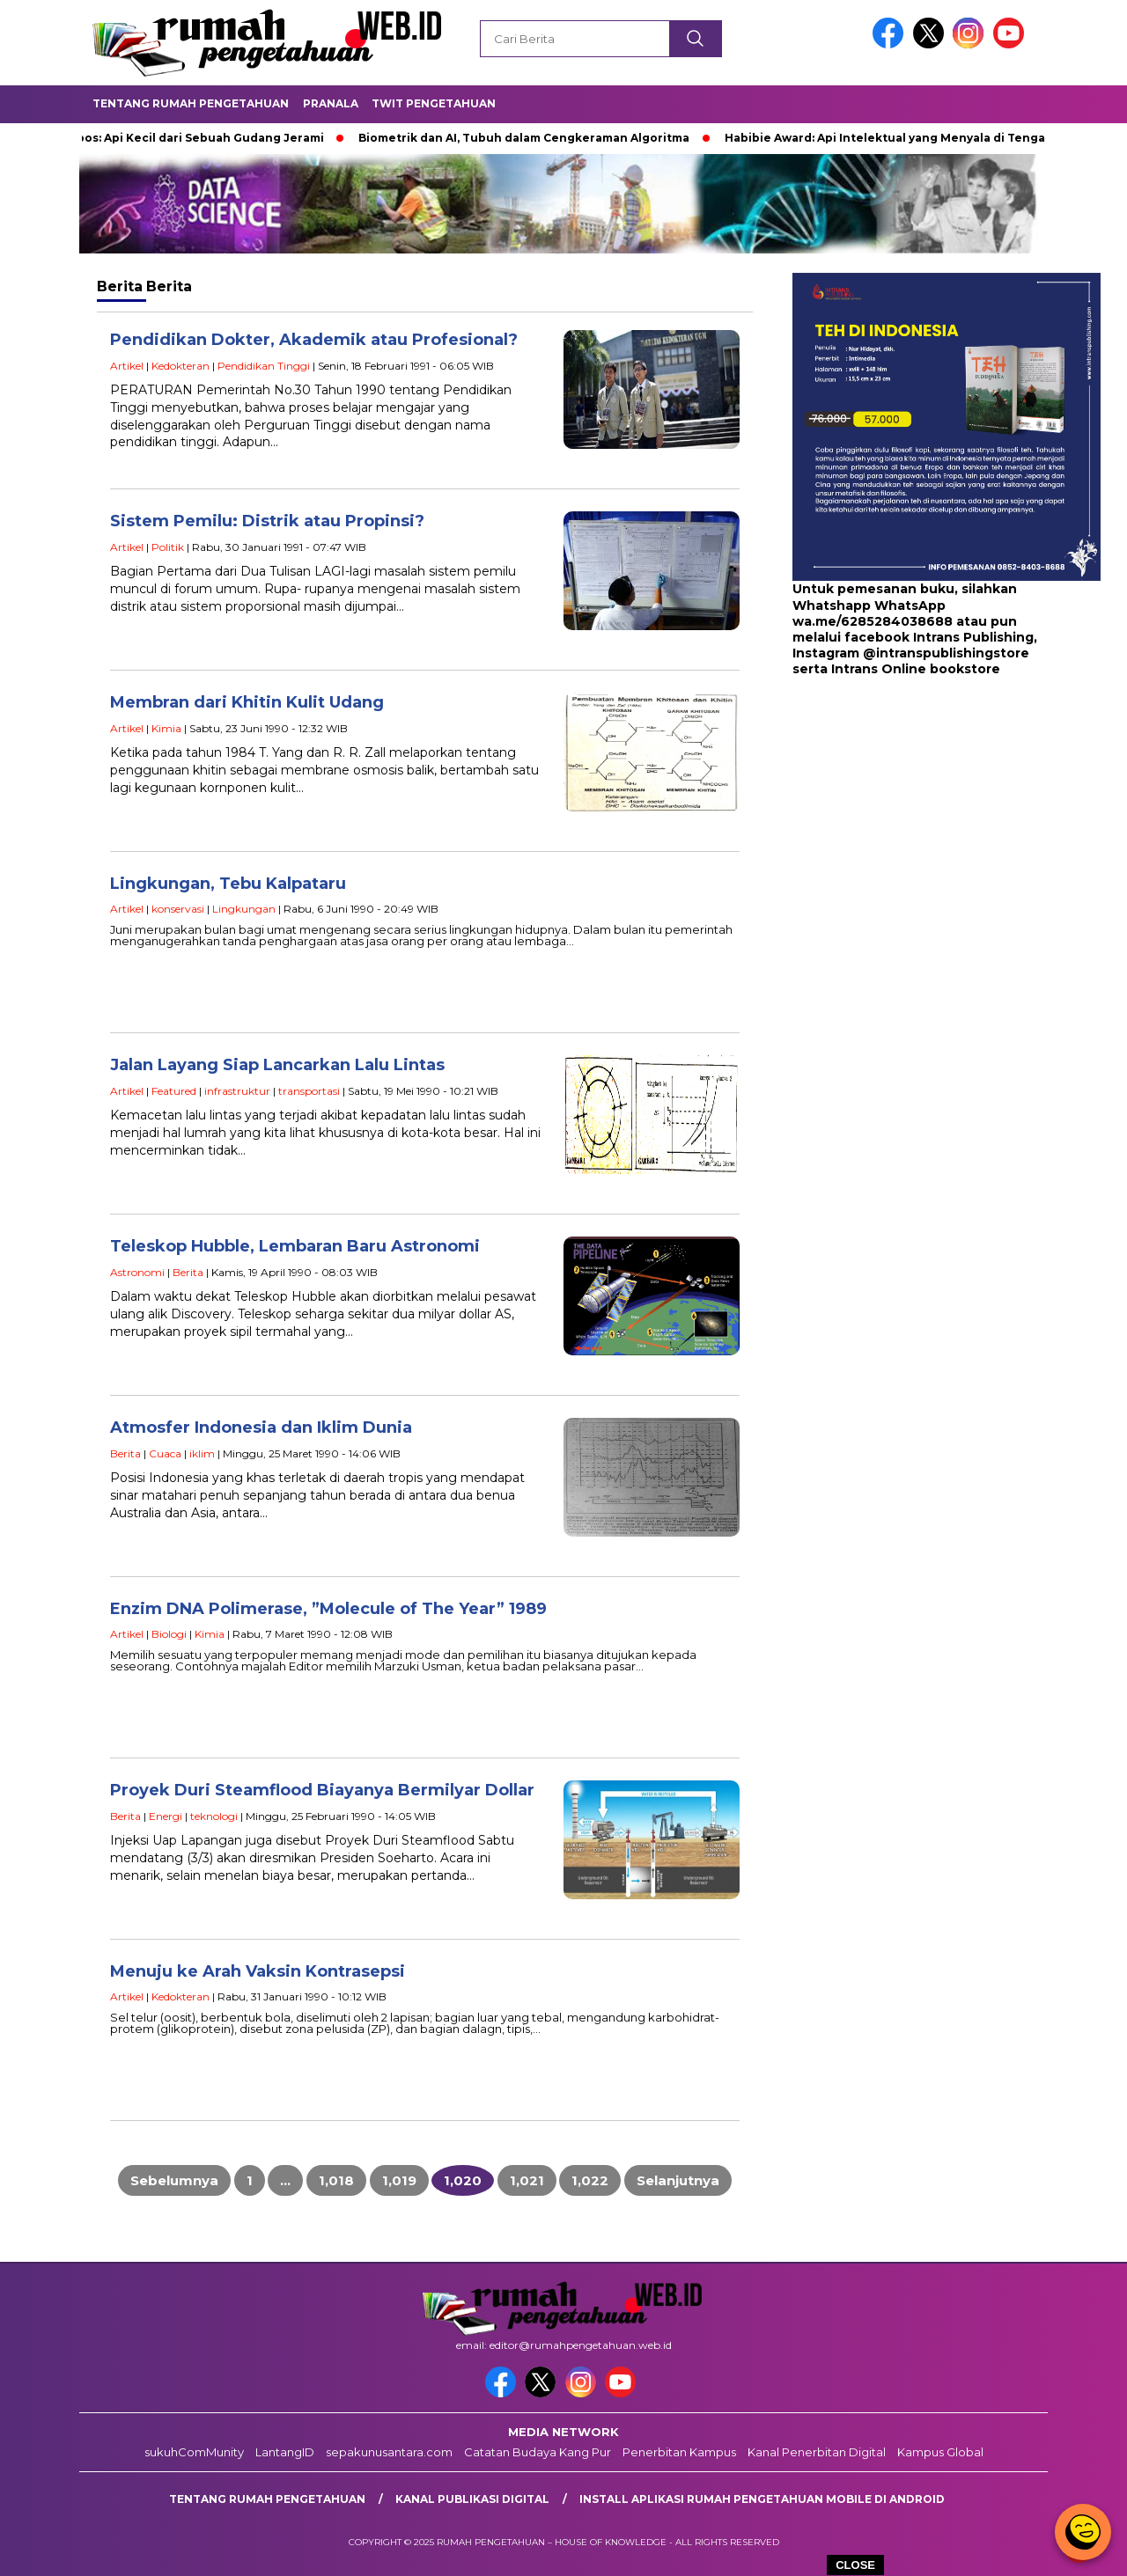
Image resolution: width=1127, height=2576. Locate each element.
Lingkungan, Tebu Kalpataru (228, 883)
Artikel (127, 365)
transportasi (309, 1090)
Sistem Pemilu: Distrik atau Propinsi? (267, 521)
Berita (188, 1272)
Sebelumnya (174, 2180)
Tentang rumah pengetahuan (267, 2499)
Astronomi (137, 1272)
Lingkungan (244, 908)
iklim (202, 1453)
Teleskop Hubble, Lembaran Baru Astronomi (295, 1246)
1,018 (336, 2180)
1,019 (399, 2180)
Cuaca (165, 1453)
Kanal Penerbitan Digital (817, 2452)
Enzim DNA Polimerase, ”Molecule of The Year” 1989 (328, 1608)
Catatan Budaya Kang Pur (537, 2452)
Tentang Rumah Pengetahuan (190, 103)
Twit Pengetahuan (434, 103)
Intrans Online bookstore (915, 669)
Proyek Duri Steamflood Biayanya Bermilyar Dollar (322, 1790)
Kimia (166, 728)
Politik (167, 547)
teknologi (214, 1816)
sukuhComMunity (194, 2452)
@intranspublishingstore (946, 653)
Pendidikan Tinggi (263, 365)
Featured (173, 1090)
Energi (165, 1816)
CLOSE (855, 2565)
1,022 (589, 2180)
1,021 (527, 2180)
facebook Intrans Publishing (939, 637)
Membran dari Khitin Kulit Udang (247, 702)
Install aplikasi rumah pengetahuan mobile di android (762, 2499)
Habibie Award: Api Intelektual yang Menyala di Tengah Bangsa (917, 137)
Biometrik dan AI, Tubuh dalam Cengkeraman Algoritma (529, 137)
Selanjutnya (678, 2180)
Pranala (330, 103)
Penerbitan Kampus (679, 2452)
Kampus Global (940, 2452)
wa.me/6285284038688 (872, 621)
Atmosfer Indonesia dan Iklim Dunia (261, 1427)
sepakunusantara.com (389, 2452)
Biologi (169, 1633)
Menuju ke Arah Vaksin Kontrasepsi (257, 1971)
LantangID (284, 2452)
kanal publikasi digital (472, 2499)
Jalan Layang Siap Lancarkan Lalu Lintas (277, 1065)
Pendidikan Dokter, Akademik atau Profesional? (314, 339)
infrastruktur (237, 1090)
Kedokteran (180, 365)
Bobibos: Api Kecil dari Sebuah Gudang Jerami (192, 137)
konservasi (177, 908)
